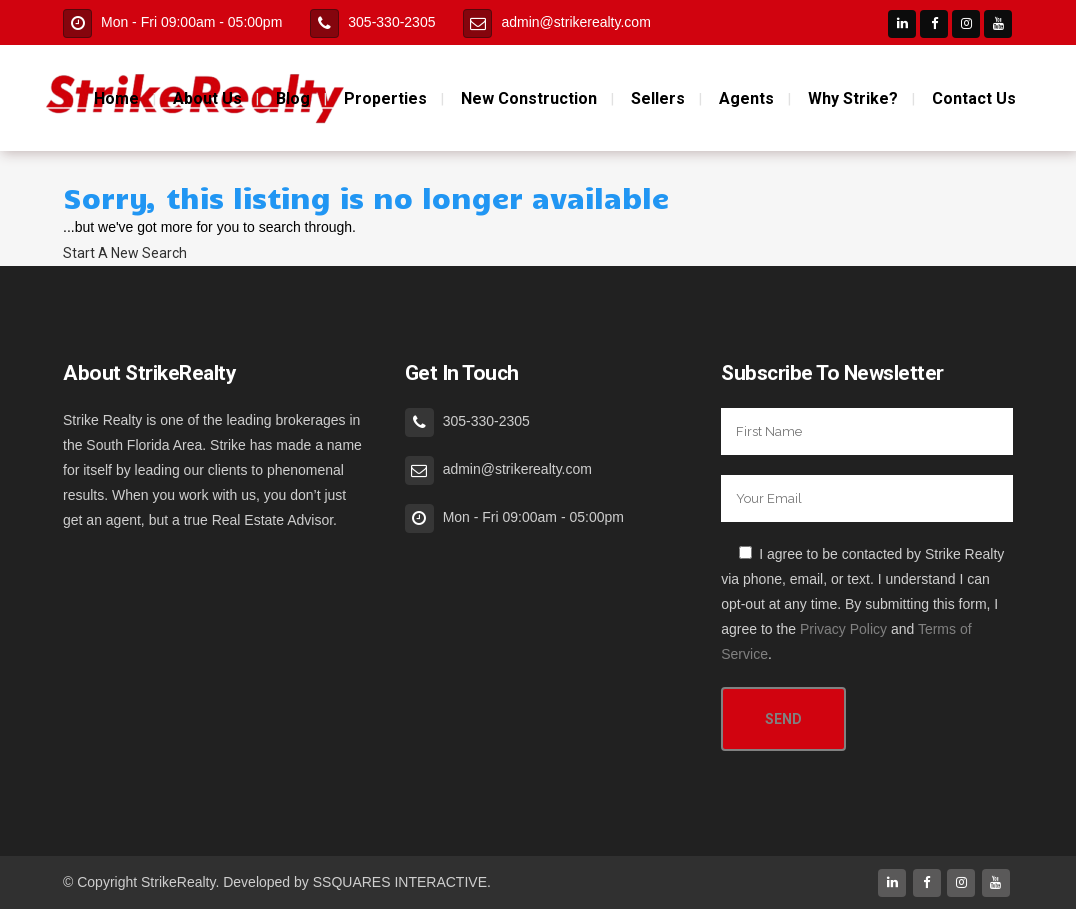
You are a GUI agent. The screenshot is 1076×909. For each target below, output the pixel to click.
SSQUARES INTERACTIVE (400, 882)
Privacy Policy (843, 629)
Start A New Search (125, 253)
